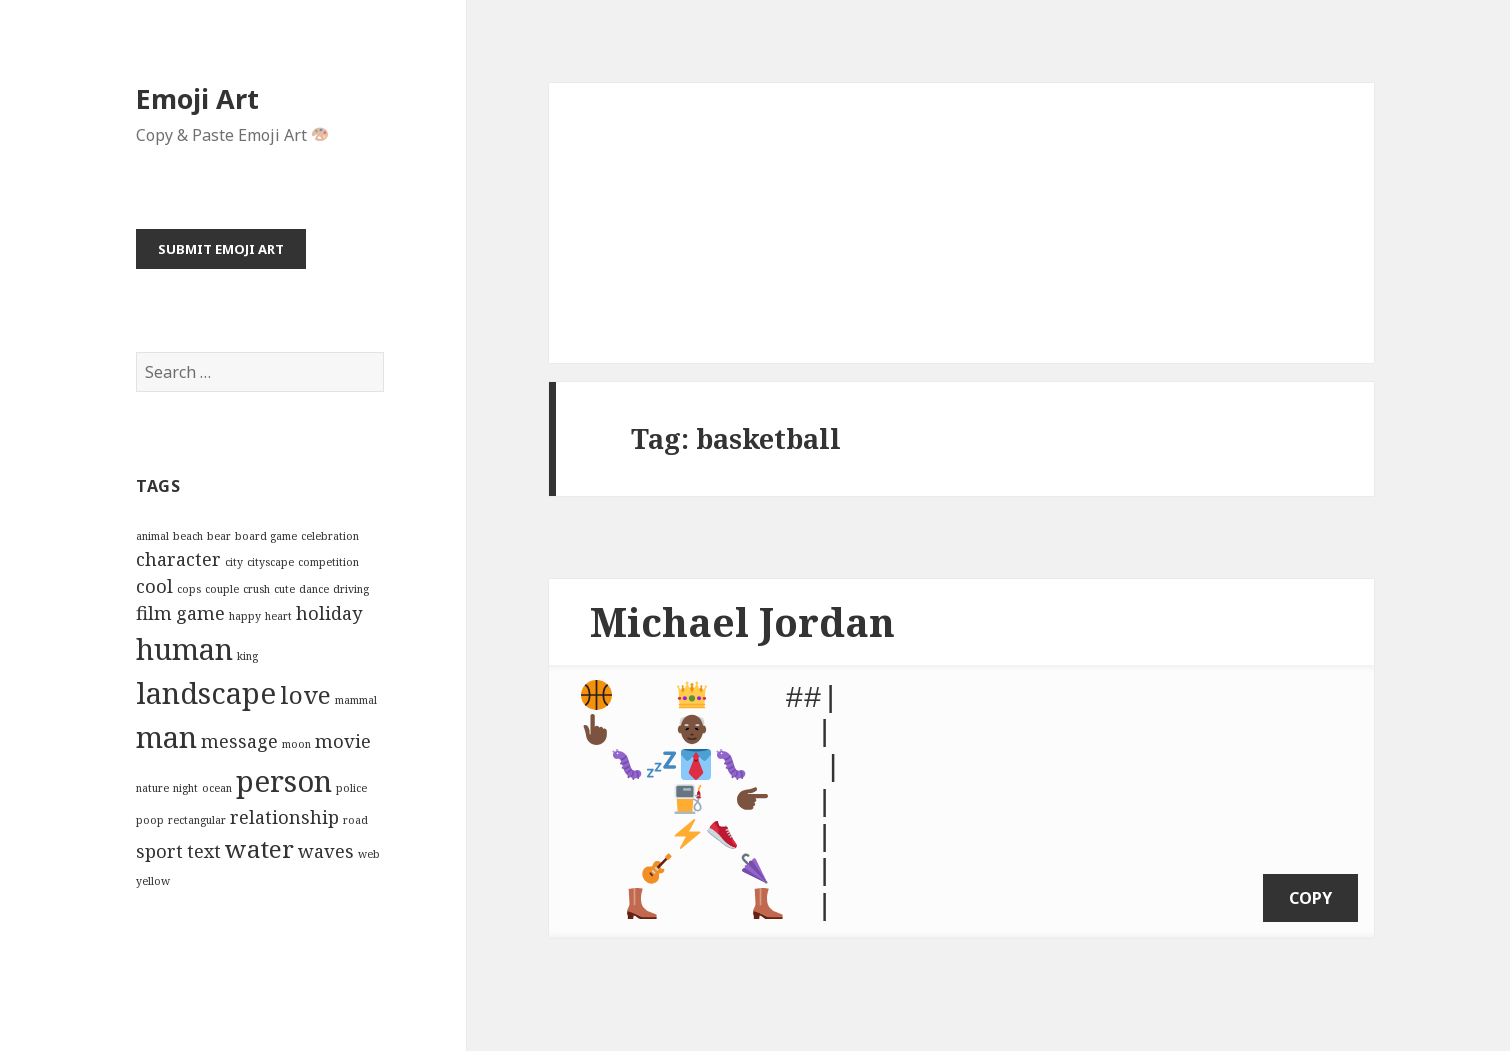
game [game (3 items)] (200, 613)
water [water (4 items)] (259, 848)
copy (1310, 877)
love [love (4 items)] (305, 694)
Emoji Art (197, 98)
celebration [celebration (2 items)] (330, 536)
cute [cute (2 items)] (284, 589)
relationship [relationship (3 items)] (284, 817)
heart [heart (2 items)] (278, 616)
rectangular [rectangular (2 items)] (197, 820)
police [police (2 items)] (351, 788)
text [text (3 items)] (204, 851)
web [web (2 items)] (369, 854)
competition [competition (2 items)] (328, 562)
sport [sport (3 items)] (159, 851)
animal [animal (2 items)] (152, 536)
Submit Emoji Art (221, 249)
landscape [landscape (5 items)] (206, 693)
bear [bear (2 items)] (219, 536)
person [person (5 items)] (284, 781)
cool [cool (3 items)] (154, 586)
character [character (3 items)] (178, 559)
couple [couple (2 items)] (222, 589)
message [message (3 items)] (239, 741)
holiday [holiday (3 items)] (329, 613)
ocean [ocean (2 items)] (217, 788)
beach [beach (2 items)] (188, 536)
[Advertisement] (961, 223)
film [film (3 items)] (154, 613)
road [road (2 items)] (355, 820)
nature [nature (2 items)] (152, 788)
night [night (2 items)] (185, 788)
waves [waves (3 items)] (326, 851)
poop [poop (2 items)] (150, 820)
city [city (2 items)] (234, 562)
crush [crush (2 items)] (256, 589)
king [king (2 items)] (247, 656)
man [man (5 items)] (166, 737)
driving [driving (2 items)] (351, 589)
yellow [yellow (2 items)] (153, 881)
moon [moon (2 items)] (296, 744)
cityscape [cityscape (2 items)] (270, 562)
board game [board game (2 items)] (266, 536)
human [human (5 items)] (184, 649)
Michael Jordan (742, 621)
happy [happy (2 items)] (245, 616)
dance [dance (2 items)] (314, 589)
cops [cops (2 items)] (189, 589)
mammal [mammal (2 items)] (356, 700)
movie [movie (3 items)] (343, 741)
